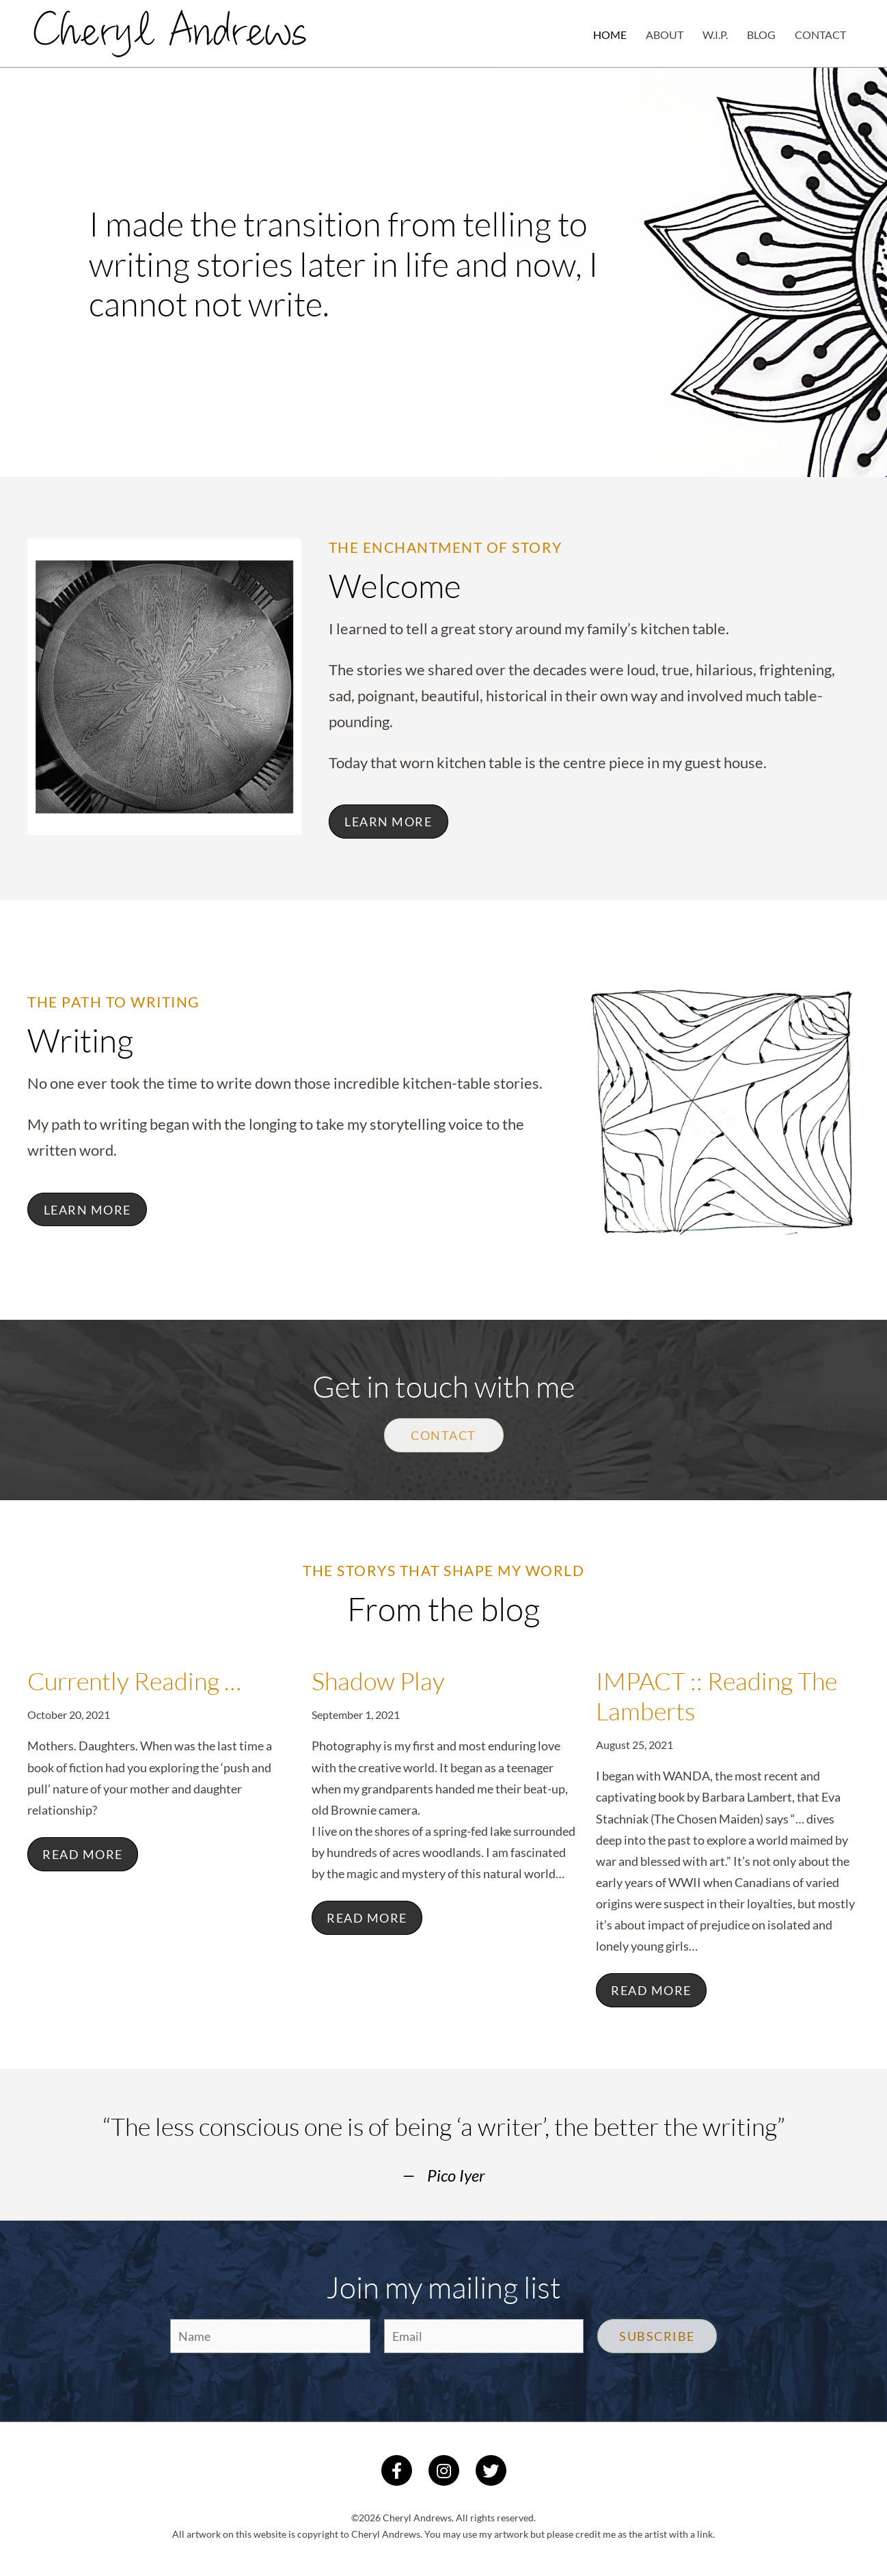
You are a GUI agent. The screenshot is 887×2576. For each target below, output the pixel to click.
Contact (820, 34)
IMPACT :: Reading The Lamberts (716, 1696)
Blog (761, 34)
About (664, 34)
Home (610, 34)
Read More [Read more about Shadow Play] (367, 1917)
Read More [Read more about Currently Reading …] (82, 1854)
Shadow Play (378, 1681)
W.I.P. (715, 34)
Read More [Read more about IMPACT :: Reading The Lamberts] (651, 1990)
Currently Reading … (134, 1681)
